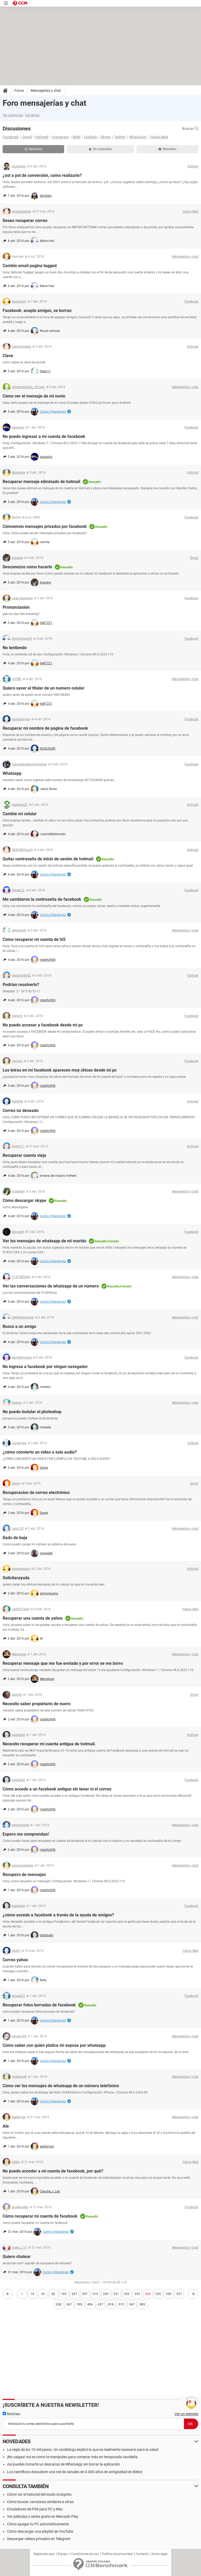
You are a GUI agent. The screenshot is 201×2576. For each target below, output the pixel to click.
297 (85, 2294)
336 (168, 2294)
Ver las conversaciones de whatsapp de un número (51, 1286)
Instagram (60, 137)
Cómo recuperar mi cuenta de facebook (40, 2216)
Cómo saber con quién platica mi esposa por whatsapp (54, 2045)
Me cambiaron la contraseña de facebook (42, 899)
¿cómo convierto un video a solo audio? (40, 1452)
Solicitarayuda (16, 1577)
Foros (19, 90)
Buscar (190, 128)
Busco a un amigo (19, 1326)
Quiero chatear (17, 2256)
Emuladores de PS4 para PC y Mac (35, 2509)
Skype (105, 137)
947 (132, 2304)
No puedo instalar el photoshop (32, 1411)
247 (74, 2294)
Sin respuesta (100, 149)
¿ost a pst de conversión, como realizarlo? (42, 175)
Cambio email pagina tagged (30, 265)
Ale (6, 2126)
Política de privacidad (117, 2554)
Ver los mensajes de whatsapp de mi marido (44, 1240)
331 (116, 2294)
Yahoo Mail (159, 137)
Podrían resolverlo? (21, 984)
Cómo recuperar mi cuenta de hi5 (34, 939)
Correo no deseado (21, 1110)
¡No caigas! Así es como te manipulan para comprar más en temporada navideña (72, 2457)
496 (90, 2304)
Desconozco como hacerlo (27, 566)
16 (32, 2294)
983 (142, 2304)
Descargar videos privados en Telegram (38, 2539)
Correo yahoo (15, 1959)
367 (69, 2304)
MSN (76, 137)
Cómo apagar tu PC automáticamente (38, 2524)
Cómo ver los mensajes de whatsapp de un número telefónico (61, 2085)
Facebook (11, 137)
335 (158, 2294)
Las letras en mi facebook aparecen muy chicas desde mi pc (60, 1070)
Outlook (90, 137)
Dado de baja (15, 1537)
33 (43, 2294)
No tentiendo (15, 647)
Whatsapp (12, 773)
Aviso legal (159, 2554)
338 (58, 2304)
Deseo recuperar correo (25, 220)
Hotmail (41, 137)
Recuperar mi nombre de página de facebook (45, 728)
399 (79, 2304)
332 (126, 2294)
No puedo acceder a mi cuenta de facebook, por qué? (53, 2171)
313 (95, 2294)
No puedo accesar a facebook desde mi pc (43, 1024)
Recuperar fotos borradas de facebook (39, 2004)
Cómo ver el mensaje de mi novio (34, 396)
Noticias (11, 2414)
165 (64, 2294)
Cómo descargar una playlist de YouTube (40, 2531)
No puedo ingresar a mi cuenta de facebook (44, 436)
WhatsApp (137, 137)
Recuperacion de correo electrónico (36, 1492)
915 (121, 2304)
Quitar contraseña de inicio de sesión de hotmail (48, 858)
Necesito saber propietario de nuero (36, 1703)
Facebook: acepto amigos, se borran (37, 310)
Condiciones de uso (85, 2554)
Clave (8, 355)
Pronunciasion (16, 607)
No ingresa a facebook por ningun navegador (45, 1366)
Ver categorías (13, 115)
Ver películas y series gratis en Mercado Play (42, 2516)
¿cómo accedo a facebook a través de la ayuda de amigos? (58, 1914)
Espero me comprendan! (26, 1834)
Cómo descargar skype (24, 1200)
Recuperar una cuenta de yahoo (33, 1618)
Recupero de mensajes (24, 1874)
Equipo (63, 2554)
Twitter (120, 137)
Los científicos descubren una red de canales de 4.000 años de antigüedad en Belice (74, 2472)
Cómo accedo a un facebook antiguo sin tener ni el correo (57, 1789)
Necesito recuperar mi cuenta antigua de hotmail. (49, 1743)
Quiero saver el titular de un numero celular (43, 688)
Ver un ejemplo (186, 2414)
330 (105, 2294)
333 (137, 2294)
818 (111, 2304)
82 (53, 2294)
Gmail (27, 137)
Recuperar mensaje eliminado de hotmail (41, 481)
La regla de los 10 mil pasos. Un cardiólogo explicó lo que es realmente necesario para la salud (82, 2449)
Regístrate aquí (44, 2554)
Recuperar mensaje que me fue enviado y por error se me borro (63, 1663)
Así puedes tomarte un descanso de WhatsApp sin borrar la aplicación (63, 2464)
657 (100, 2304)
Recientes (33, 149)
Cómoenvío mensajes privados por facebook (45, 526)
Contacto (142, 2554)
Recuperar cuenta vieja (24, 1155)
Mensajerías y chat (46, 90)
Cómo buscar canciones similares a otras (40, 2502)
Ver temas (32, 115)
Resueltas (167, 149)
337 (179, 2294)
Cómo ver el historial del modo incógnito (39, 2494)
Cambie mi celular (20, 813)
